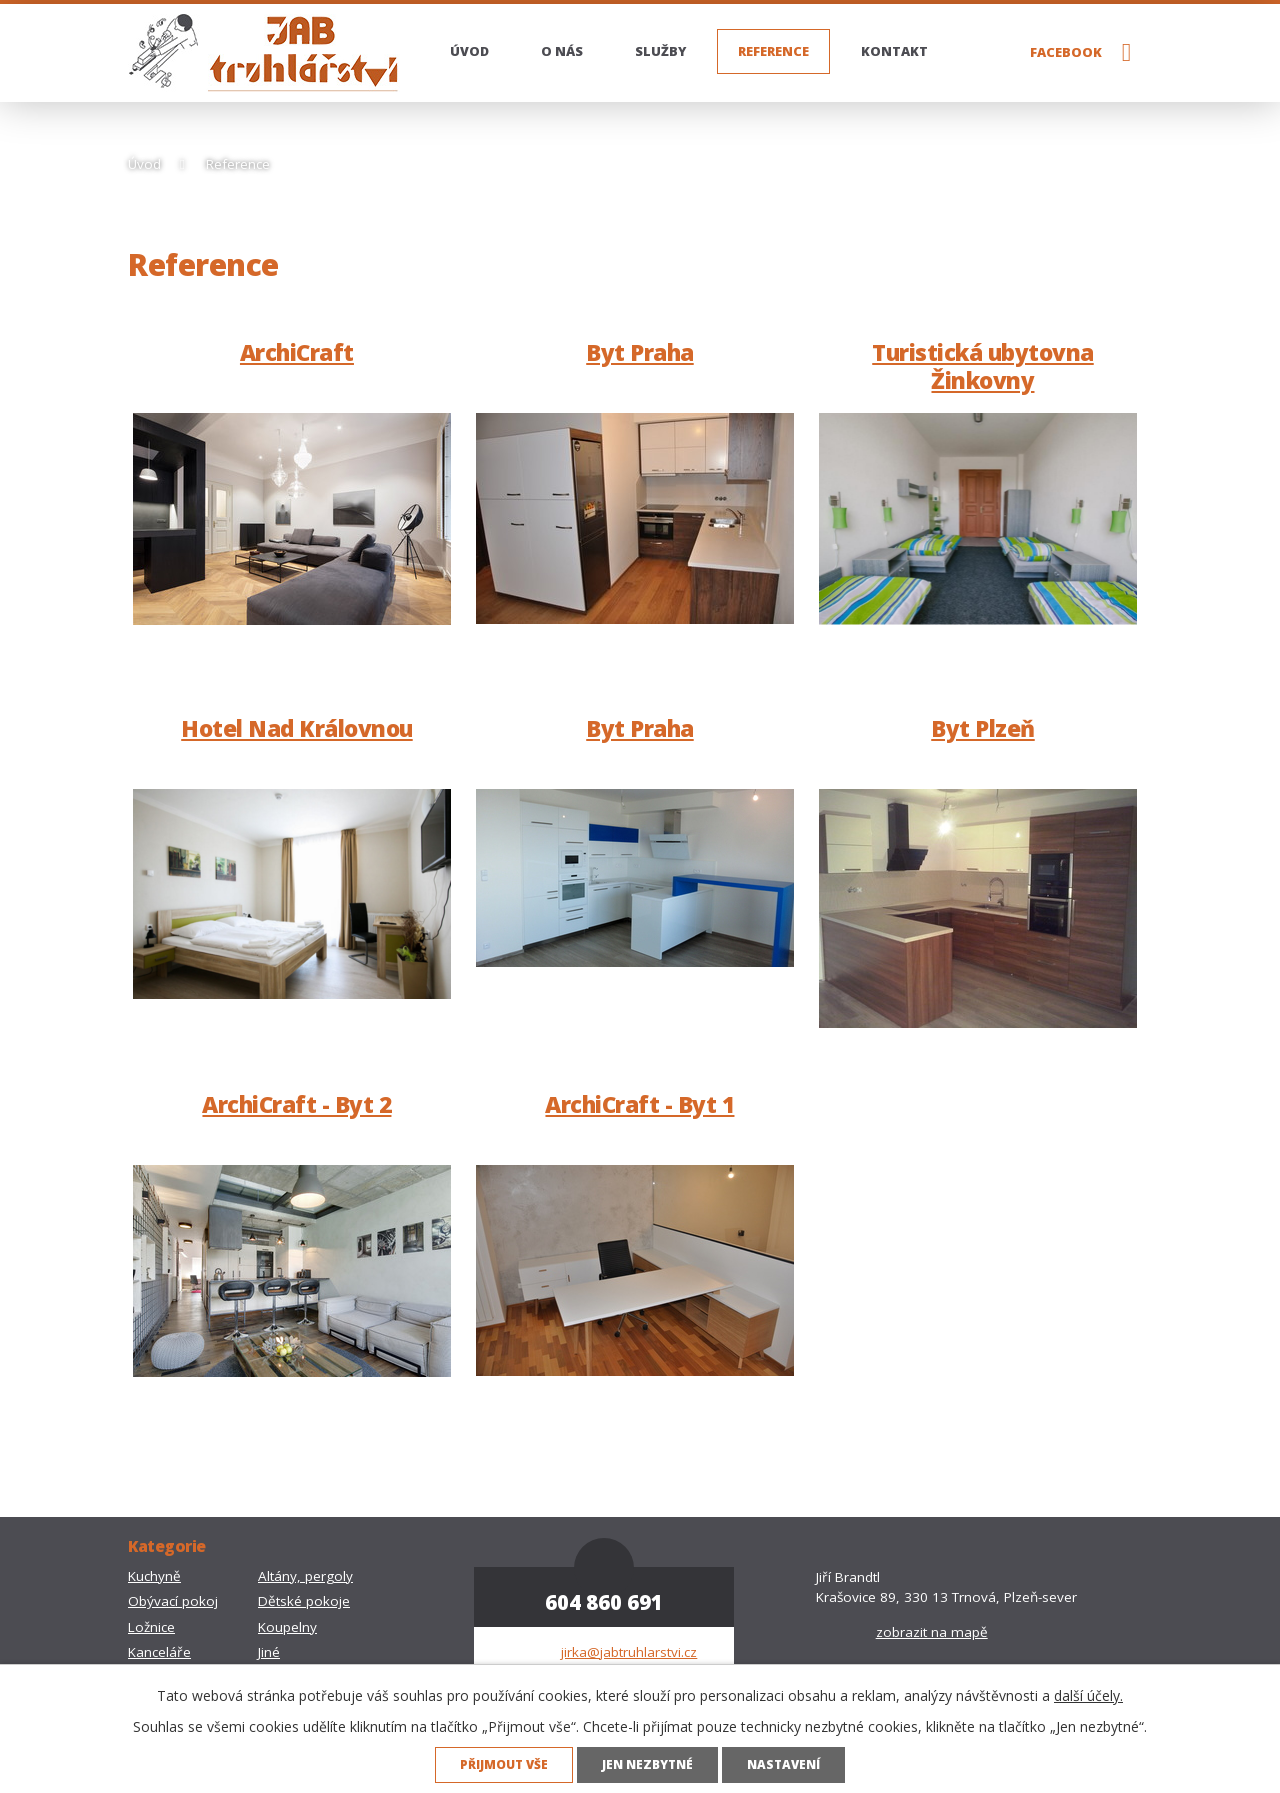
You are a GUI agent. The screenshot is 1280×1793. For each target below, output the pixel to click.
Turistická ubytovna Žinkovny (983, 366)
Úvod (469, 51)
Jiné (269, 1652)
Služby (660, 51)
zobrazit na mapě (932, 1632)
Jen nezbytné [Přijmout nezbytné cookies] (647, 1764)
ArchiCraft (297, 352)
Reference (773, 51)
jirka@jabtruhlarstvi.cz (629, 1652)
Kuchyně (154, 1576)
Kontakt (894, 51)
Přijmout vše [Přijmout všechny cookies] (504, 1764)
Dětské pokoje (304, 1601)
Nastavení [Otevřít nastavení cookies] (783, 1764)
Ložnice (151, 1627)
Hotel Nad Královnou (297, 728)
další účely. (1088, 1695)
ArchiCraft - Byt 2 (296, 1104)
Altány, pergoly (305, 1576)
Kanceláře (159, 1652)
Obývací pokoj (173, 1601)
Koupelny (287, 1627)
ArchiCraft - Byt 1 (639, 1104)
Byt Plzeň (983, 728)
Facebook (1066, 52)
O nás (562, 51)
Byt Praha (640, 352)
